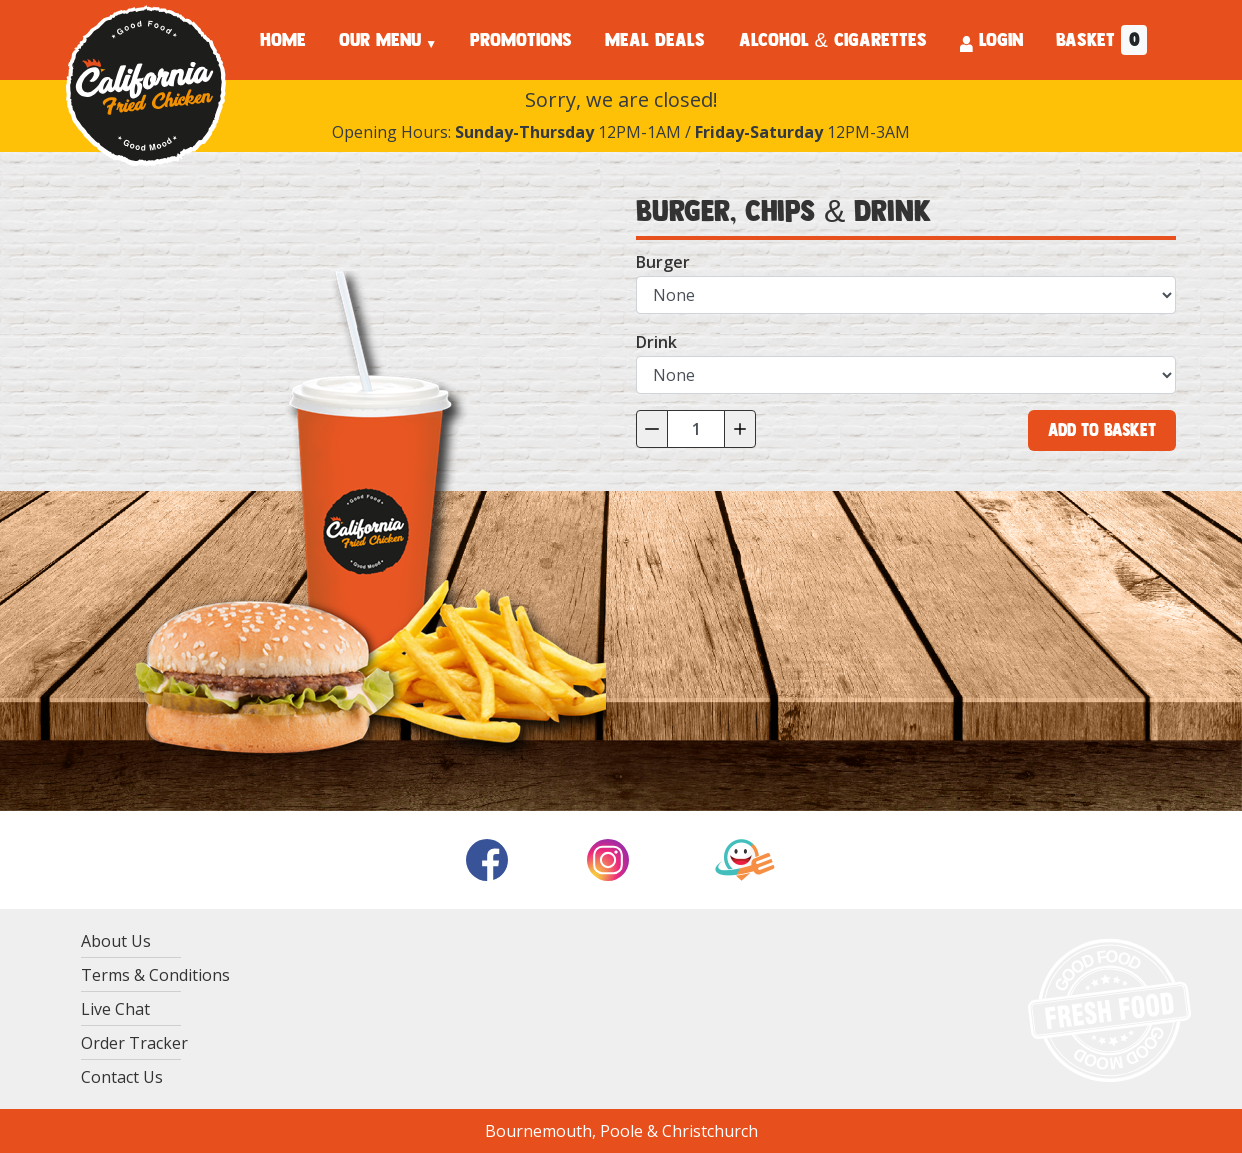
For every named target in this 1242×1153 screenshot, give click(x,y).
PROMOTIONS (521, 40)
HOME (283, 40)
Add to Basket (1102, 430)
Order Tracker (134, 1043)
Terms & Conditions (155, 975)
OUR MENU (380, 40)
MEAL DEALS (655, 40)
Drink (656, 342)
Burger (663, 262)
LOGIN (991, 40)
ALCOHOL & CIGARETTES (833, 40)
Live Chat (115, 1009)
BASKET (1101, 40)
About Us (116, 941)
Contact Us (122, 1077)
